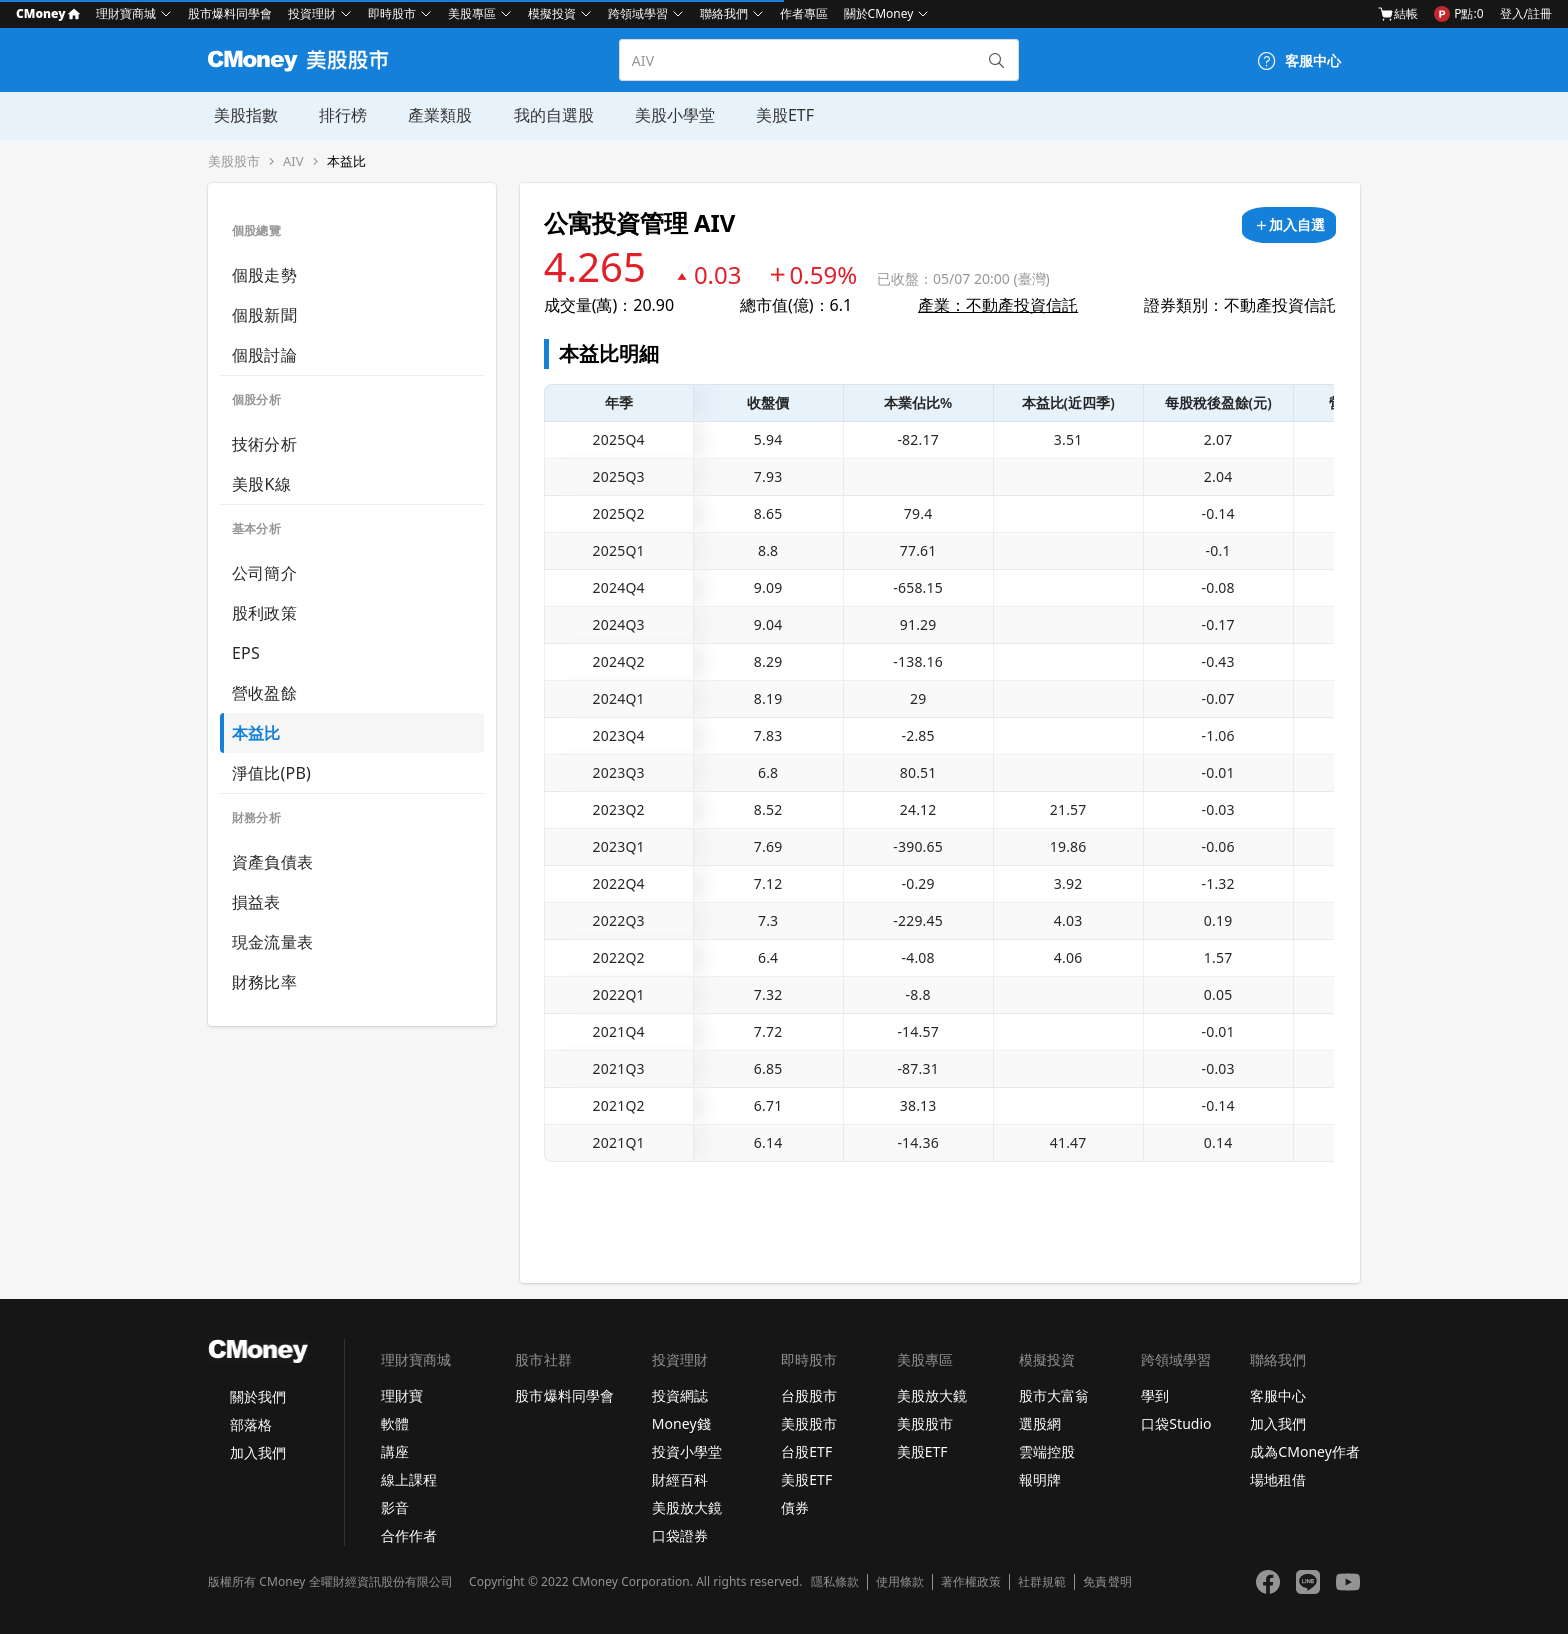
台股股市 (809, 1395)
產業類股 (432, 115)
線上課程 (409, 1479)
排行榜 (336, 115)
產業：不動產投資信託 (998, 305)
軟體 (395, 1423)
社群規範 (1042, 1582)
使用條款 (900, 1582)
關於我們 (258, 1396)
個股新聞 (264, 315)
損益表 (256, 902)
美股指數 (240, 115)
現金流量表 (272, 942)
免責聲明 (1107, 1582)
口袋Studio (1176, 1423)
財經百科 (680, 1479)
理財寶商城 (126, 13)
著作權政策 (971, 1582)
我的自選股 (544, 115)
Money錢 (681, 1423)
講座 (395, 1451)
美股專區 (472, 13)
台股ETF (806, 1451)
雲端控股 (1047, 1451)
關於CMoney (879, 13)
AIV (293, 161)
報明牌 (1040, 1479)
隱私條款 (835, 1582)
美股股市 (234, 161)
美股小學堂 (664, 115)
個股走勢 (264, 275)
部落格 (251, 1424)
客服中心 (1278, 1395)
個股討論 (264, 355)
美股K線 (261, 484)
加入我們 (258, 1452)
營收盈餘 (264, 693)
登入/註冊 (1526, 13)
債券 (795, 1507)
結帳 (1398, 14)
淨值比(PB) (271, 773)
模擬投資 (552, 13)
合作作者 (409, 1535)
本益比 (346, 161)
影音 (395, 1507)
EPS (246, 653)
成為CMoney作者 (1305, 1451)
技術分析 (264, 444)
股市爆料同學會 (230, 13)
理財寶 (402, 1395)
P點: (1458, 14)
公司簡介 (264, 573)
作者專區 (804, 13)
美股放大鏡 (687, 1507)
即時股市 (392, 13)
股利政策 (264, 613)
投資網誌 (680, 1395)
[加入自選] (1289, 225)
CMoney (48, 13)
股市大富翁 (1054, 1395)
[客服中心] (1299, 61)
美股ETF (773, 115)
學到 (1155, 1395)
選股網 (1040, 1423)
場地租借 (1278, 1479)
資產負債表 (272, 862)
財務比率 (264, 982)
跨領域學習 (638, 13)
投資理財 (312, 13)
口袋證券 (680, 1535)
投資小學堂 (687, 1451)
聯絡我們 (724, 13)
